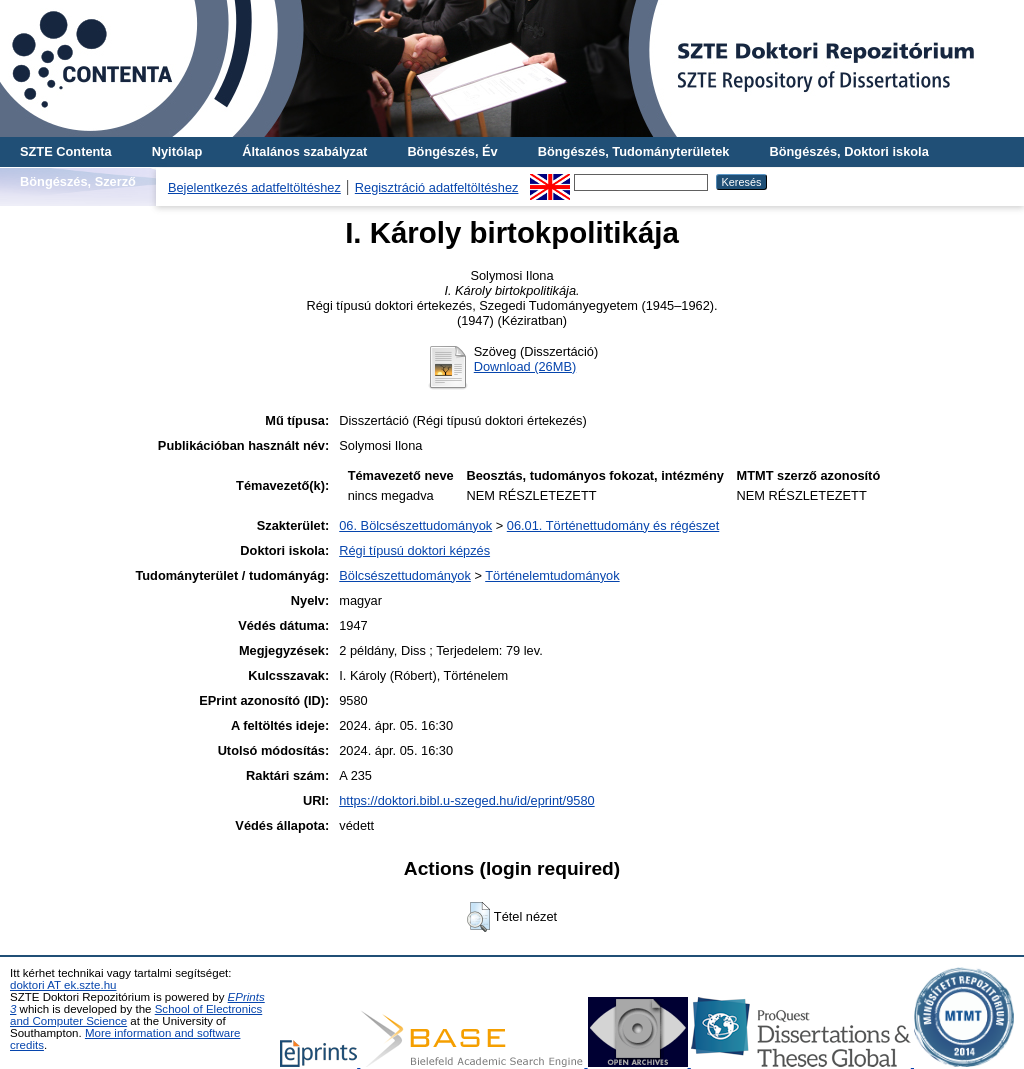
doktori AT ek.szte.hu (63, 985)
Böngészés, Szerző (78, 181)
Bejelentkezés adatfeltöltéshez (254, 187)
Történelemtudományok (552, 575)
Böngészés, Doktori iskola (848, 151)
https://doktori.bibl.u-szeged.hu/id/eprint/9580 (466, 800)
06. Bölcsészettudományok (415, 525)
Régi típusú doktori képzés (414, 550)
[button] (478, 917)
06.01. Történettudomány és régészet (613, 525)
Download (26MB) (525, 366)
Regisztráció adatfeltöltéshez (437, 187)
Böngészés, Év (452, 151)
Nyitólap (177, 151)
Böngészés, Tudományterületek (634, 151)
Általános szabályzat (304, 151)
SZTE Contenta (66, 151)
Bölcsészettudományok (405, 575)
